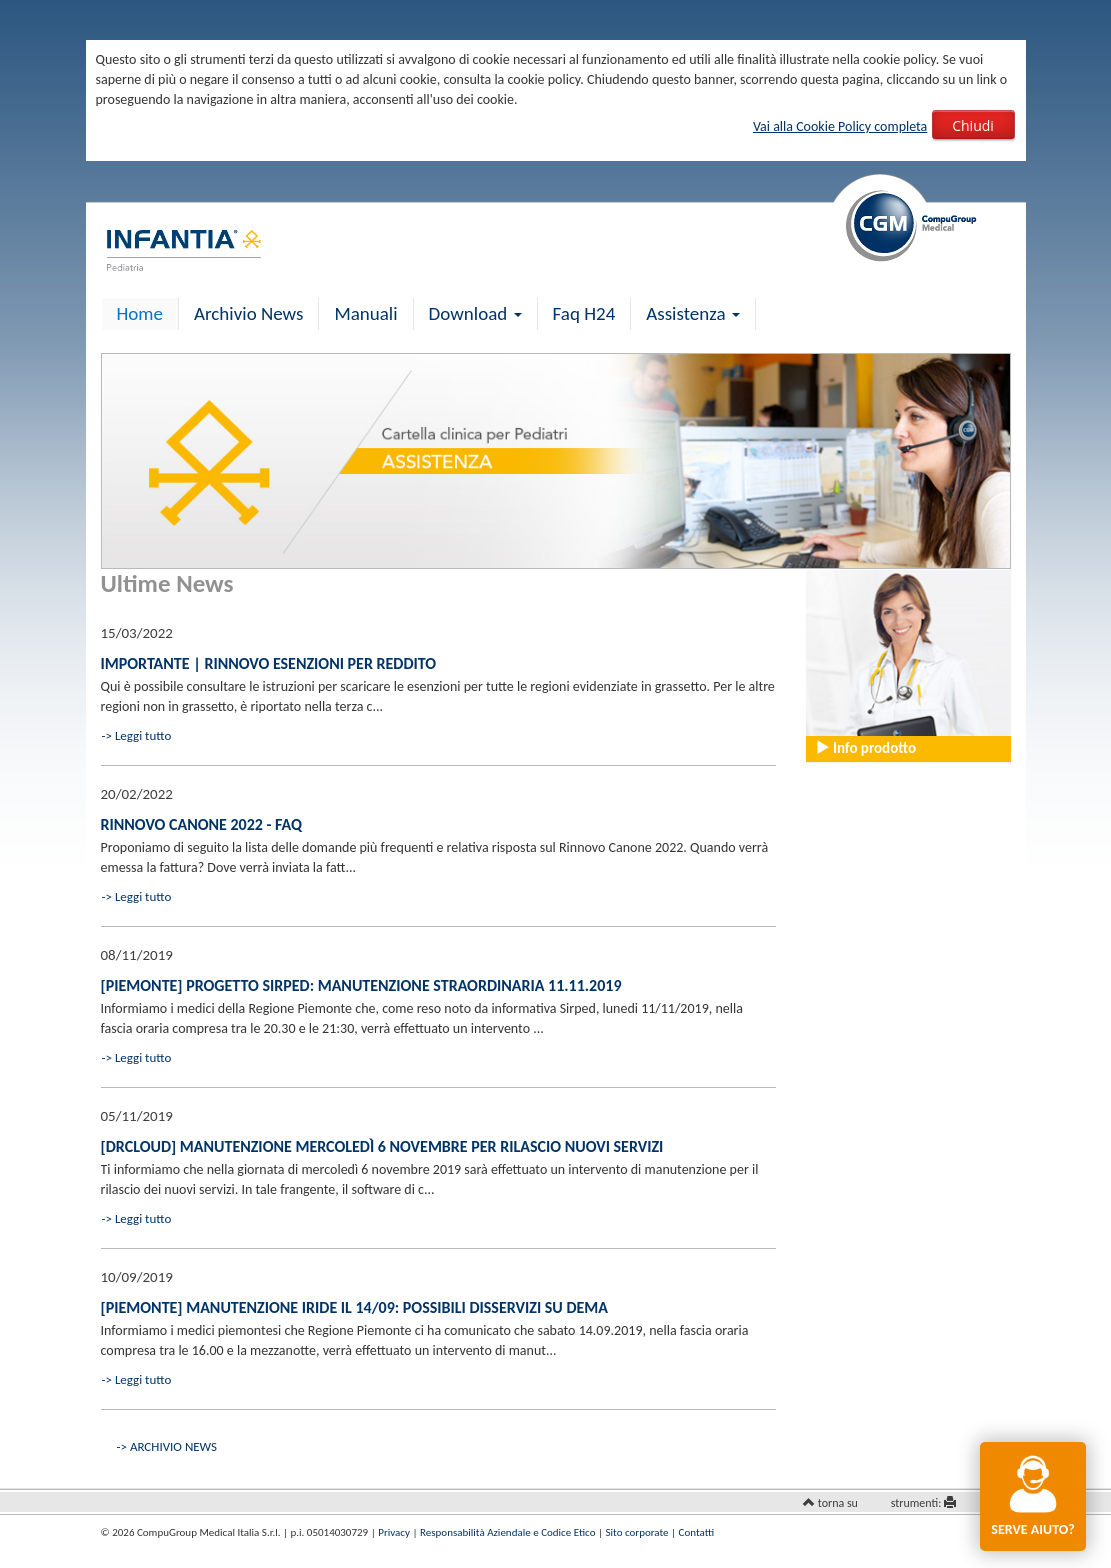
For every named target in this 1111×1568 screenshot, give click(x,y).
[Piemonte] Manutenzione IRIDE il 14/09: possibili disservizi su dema (354, 1307)
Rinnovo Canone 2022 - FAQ (201, 824)
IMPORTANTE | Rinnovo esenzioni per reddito (269, 663)
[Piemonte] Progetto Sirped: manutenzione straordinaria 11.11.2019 (361, 985)
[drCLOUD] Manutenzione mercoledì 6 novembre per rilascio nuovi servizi (382, 1146)
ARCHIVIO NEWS (173, 1446)
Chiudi (973, 125)
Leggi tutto (143, 735)
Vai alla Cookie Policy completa (840, 126)
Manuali (365, 313)
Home (140, 313)
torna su (838, 1503)
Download (475, 313)
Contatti (696, 1532)
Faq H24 (584, 313)
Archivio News (248, 313)
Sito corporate (637, 1532)
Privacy (394, 1532)
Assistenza (693, 313)
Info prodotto (865, 748)
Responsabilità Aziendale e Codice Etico (507, 1532)
